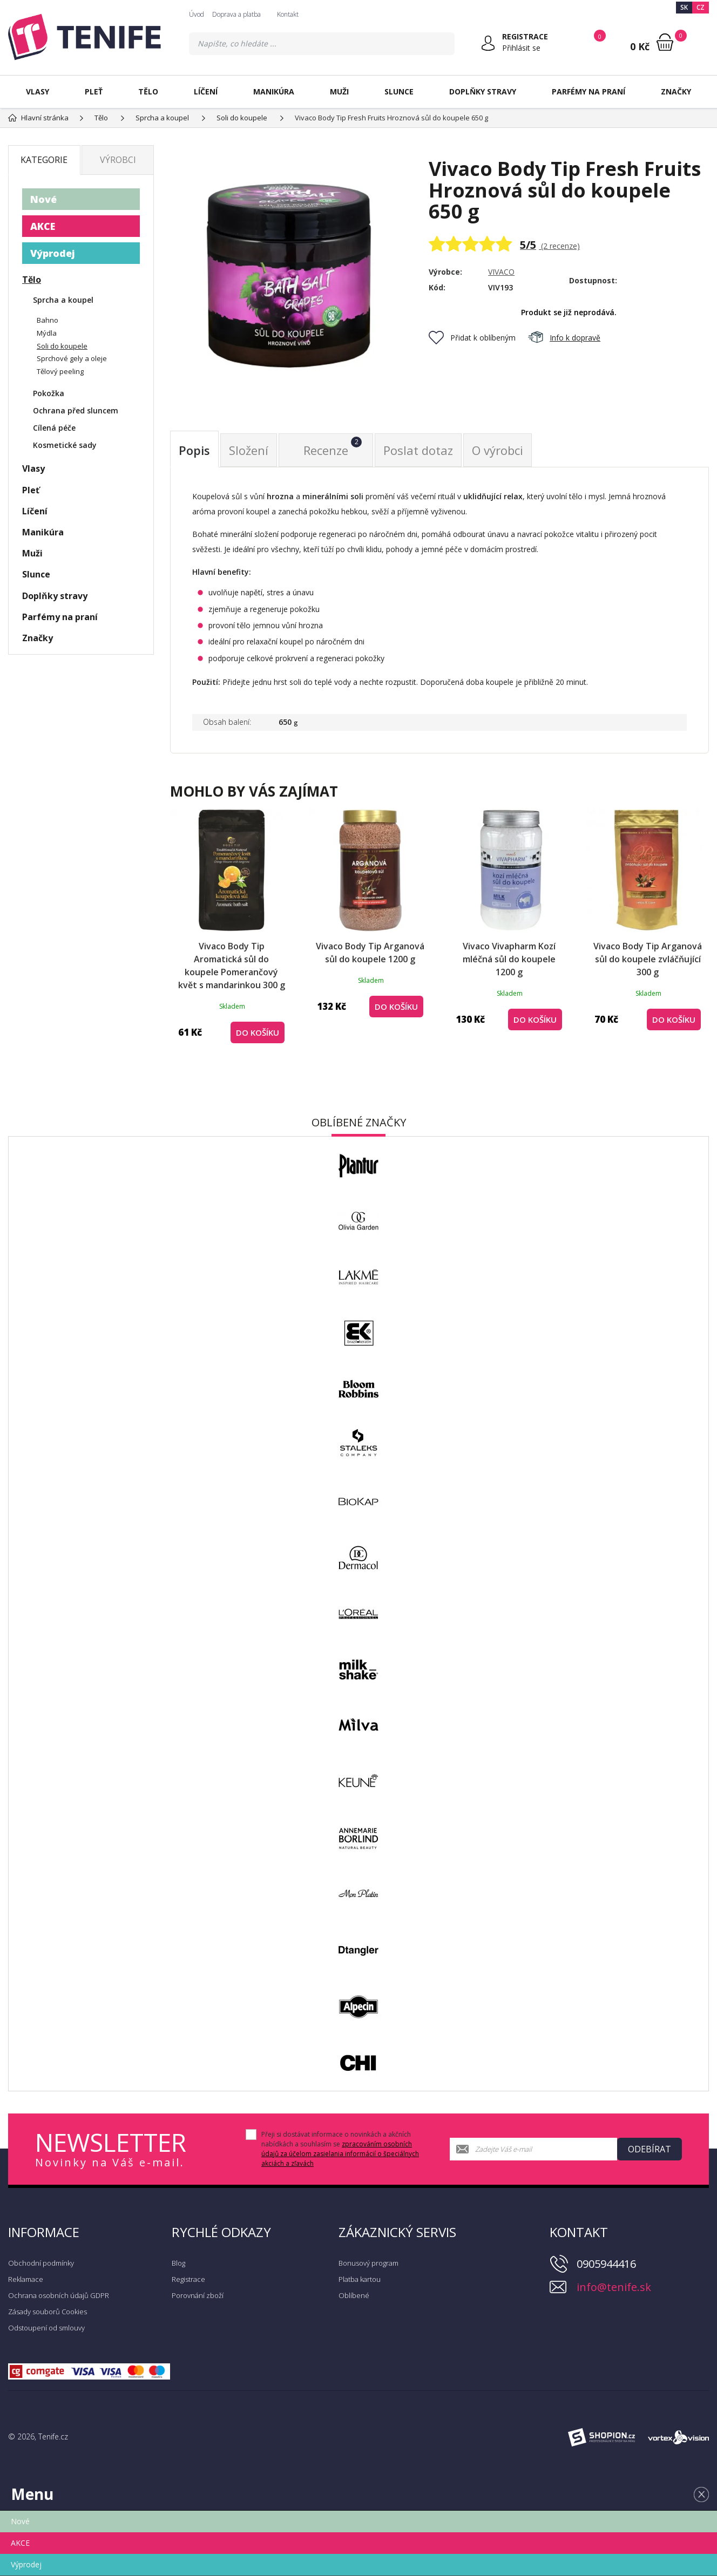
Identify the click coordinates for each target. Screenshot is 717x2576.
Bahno (47, 320)
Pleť (94, 91)
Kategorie (44, 160)
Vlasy (37, 91)
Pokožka (48, 393)
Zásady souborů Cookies (47, 2311)
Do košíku (257, 1032)
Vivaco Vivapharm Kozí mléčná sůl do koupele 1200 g (509, 959)
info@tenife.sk (614, 2287)
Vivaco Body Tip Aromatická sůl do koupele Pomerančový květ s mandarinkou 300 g (231, 965)
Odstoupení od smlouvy (46, 2328)
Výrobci (118, 160)
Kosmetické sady (65, 445)
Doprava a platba (236, 14)
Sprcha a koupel (63, 300)
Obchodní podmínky (41, 2263)
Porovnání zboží (198, 2295)
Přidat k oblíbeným (472, 337)
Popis (194, 450)
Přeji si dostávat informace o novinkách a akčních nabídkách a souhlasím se (340, 2149)
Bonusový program (368, 2263)
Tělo (148, 91)
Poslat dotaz (418, 450)
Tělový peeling (60, 371)
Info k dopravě (564, 337)
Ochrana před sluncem (75, 410)
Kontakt (288, 14)
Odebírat (649, 2149)
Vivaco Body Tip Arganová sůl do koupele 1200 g (370, 952)
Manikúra (273, 91)
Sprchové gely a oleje (72, 358)
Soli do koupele (62, 346)
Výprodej (52, 253)
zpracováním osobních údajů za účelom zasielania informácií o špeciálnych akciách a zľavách (340, 2153)
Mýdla (47, 333)
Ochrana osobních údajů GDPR (58, 2295)
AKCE (42, 226)
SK (684, 7)
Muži (339, 91)
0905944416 (606, 2263)
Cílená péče (54, 428)
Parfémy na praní (588, 91)
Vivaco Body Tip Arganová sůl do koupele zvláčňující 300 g (647, 959)
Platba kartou (360, 2279)
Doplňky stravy (482, 91)
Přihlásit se (521, 48)
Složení (248, 450)
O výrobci (497, 450)
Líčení (206, 91)
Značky (676, 91)
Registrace (188, 2279)
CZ (700, 7)
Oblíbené (354, 2295)
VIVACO (501, 272)
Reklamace (25, 2279)
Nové (43, 199)
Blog (178, 2263)
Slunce (399, 91)
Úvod (196, 14)
